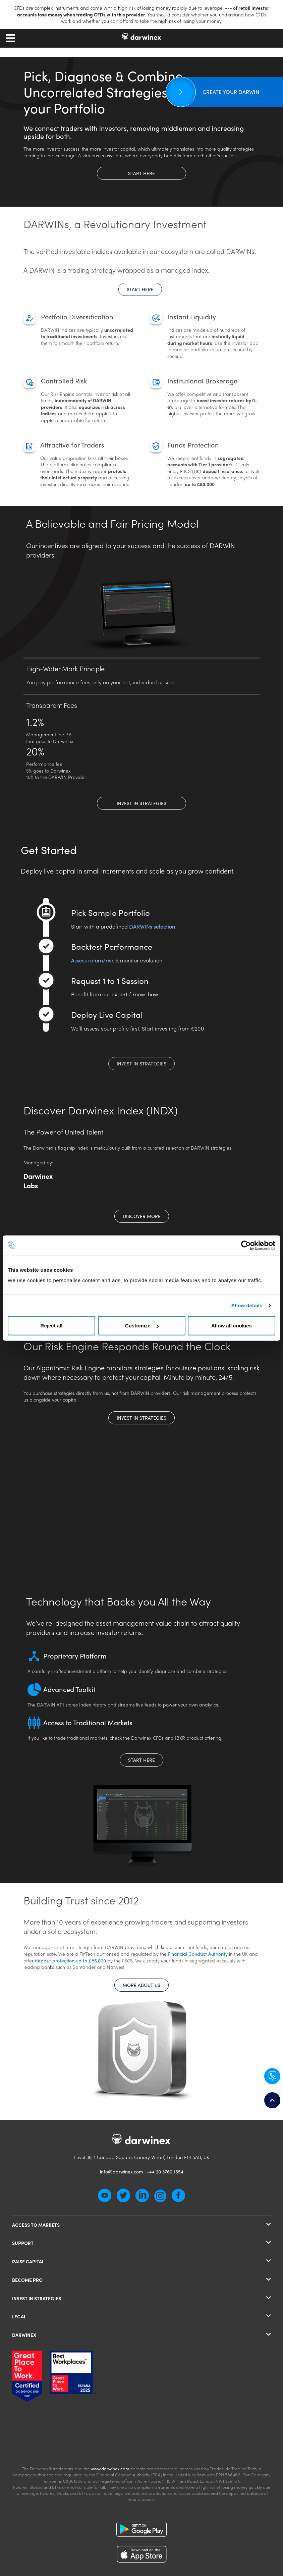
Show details (247, 1305)
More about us (141, 1985)
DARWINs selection (152, 926)
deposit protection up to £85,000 (71, 1960)
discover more (142, 1216)
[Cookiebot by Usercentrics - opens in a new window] (246, 1245)
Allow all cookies (231, 1325)
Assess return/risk (92, 960)
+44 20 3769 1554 (165, 2171)
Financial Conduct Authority (198, 1953)
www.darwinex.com (110, 2468)
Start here (141, 173)
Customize (142, 1325)
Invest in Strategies (141, 803)
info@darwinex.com (121, 2171)
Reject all (52, 1325)
